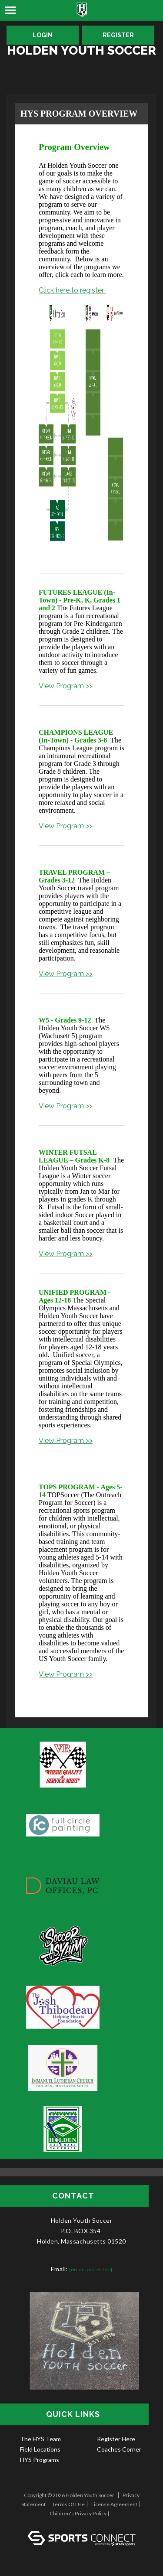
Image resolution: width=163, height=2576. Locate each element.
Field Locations (40, 2449)
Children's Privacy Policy (78, 2513)
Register (118, 35)
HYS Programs (39, 2459)
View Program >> (66, 686)
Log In (81, 2522)
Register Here (116, 2438)
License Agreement (114, 2504)
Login (43, 35)
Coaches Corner (119, 2449)
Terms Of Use (68, 2504)
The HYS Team (40, 2438)
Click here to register (72, 290)
